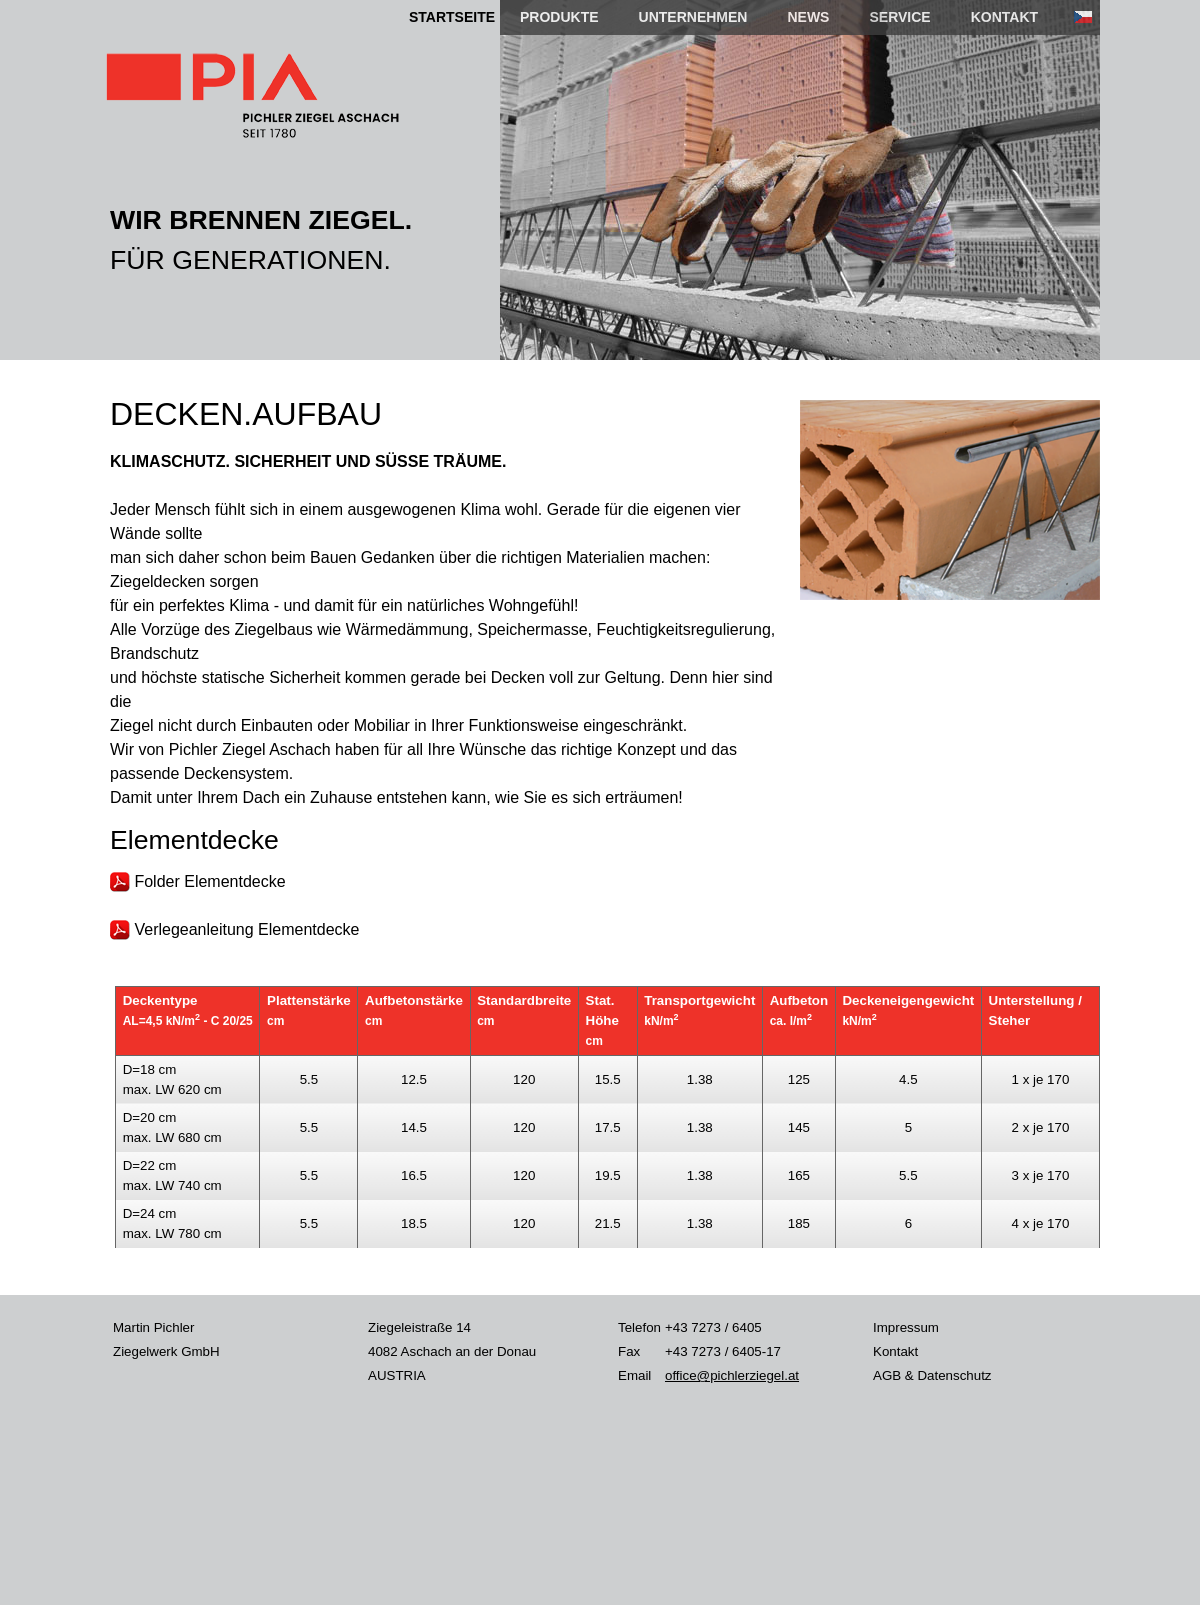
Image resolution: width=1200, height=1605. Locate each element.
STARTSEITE (452, 17)
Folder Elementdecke (198, 881)
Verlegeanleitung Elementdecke (235, 929)
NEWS (808, 17)
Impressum (906, 1327)
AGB (887, 1375)
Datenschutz (954, 1375)
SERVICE (899, 17)
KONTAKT (1004, 17)
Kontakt (895, 1351)
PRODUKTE (559, 17)
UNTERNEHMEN (693, 17)
